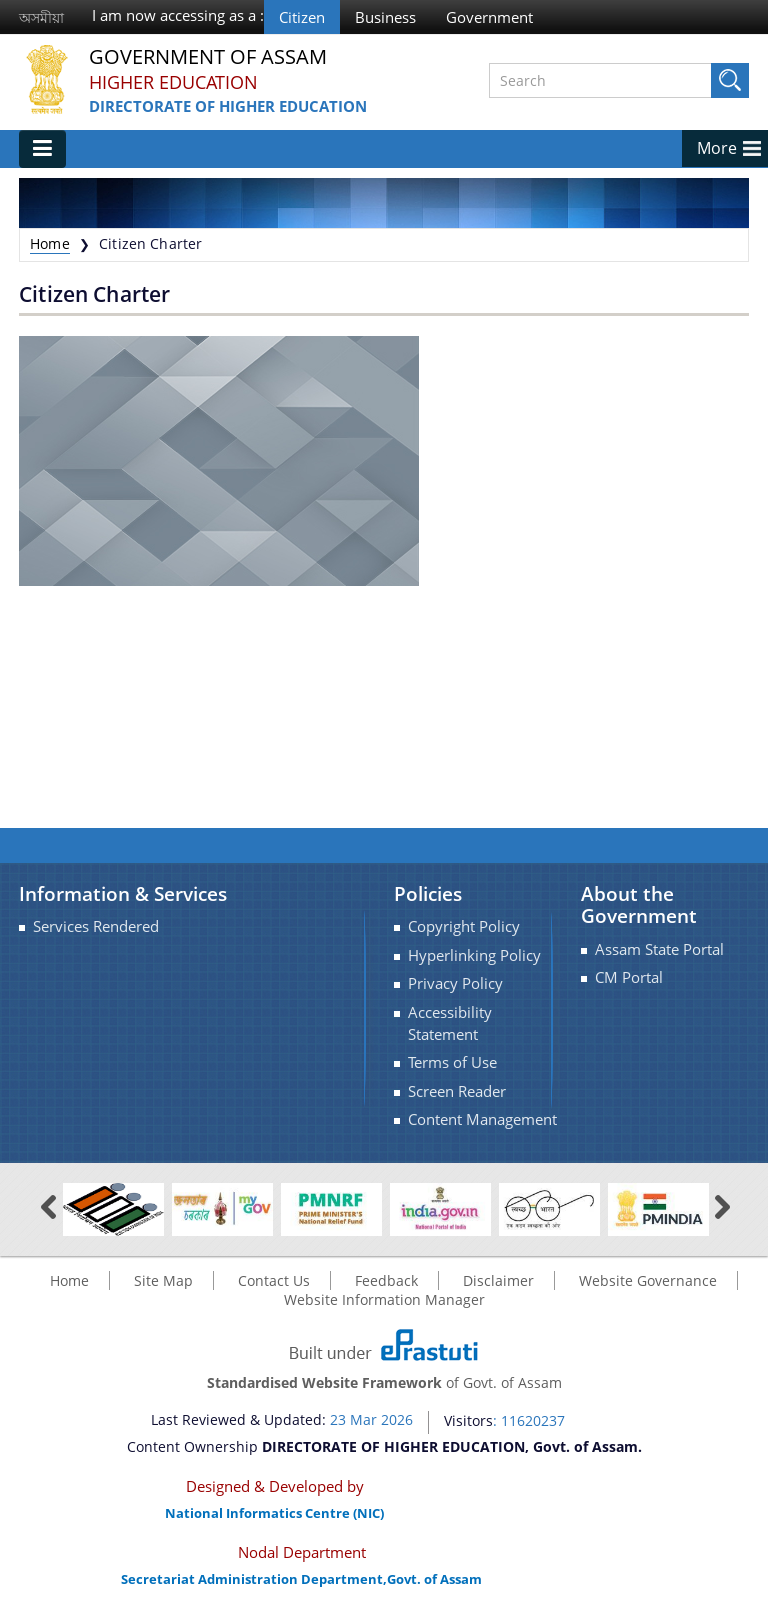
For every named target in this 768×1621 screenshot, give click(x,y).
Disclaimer (498, 1280)
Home (50, 243)
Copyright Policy (464, 926)
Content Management (482, 1119)
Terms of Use (452, 1062)
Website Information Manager (384, 1299)
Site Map (163, 1280)
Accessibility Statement (450, 1023)
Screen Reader (457, 1091)
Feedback (386, 1280)
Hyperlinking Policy (474, 955)
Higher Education (173, 82)
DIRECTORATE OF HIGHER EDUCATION (228, 106)
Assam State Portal (659, 949)
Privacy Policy (455, 983)
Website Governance (648, 1280)
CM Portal (629, 977)
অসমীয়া (41, 17)
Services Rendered (96, 926)
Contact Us (274, 1280)
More (717, 148)
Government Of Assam (208, 57)
